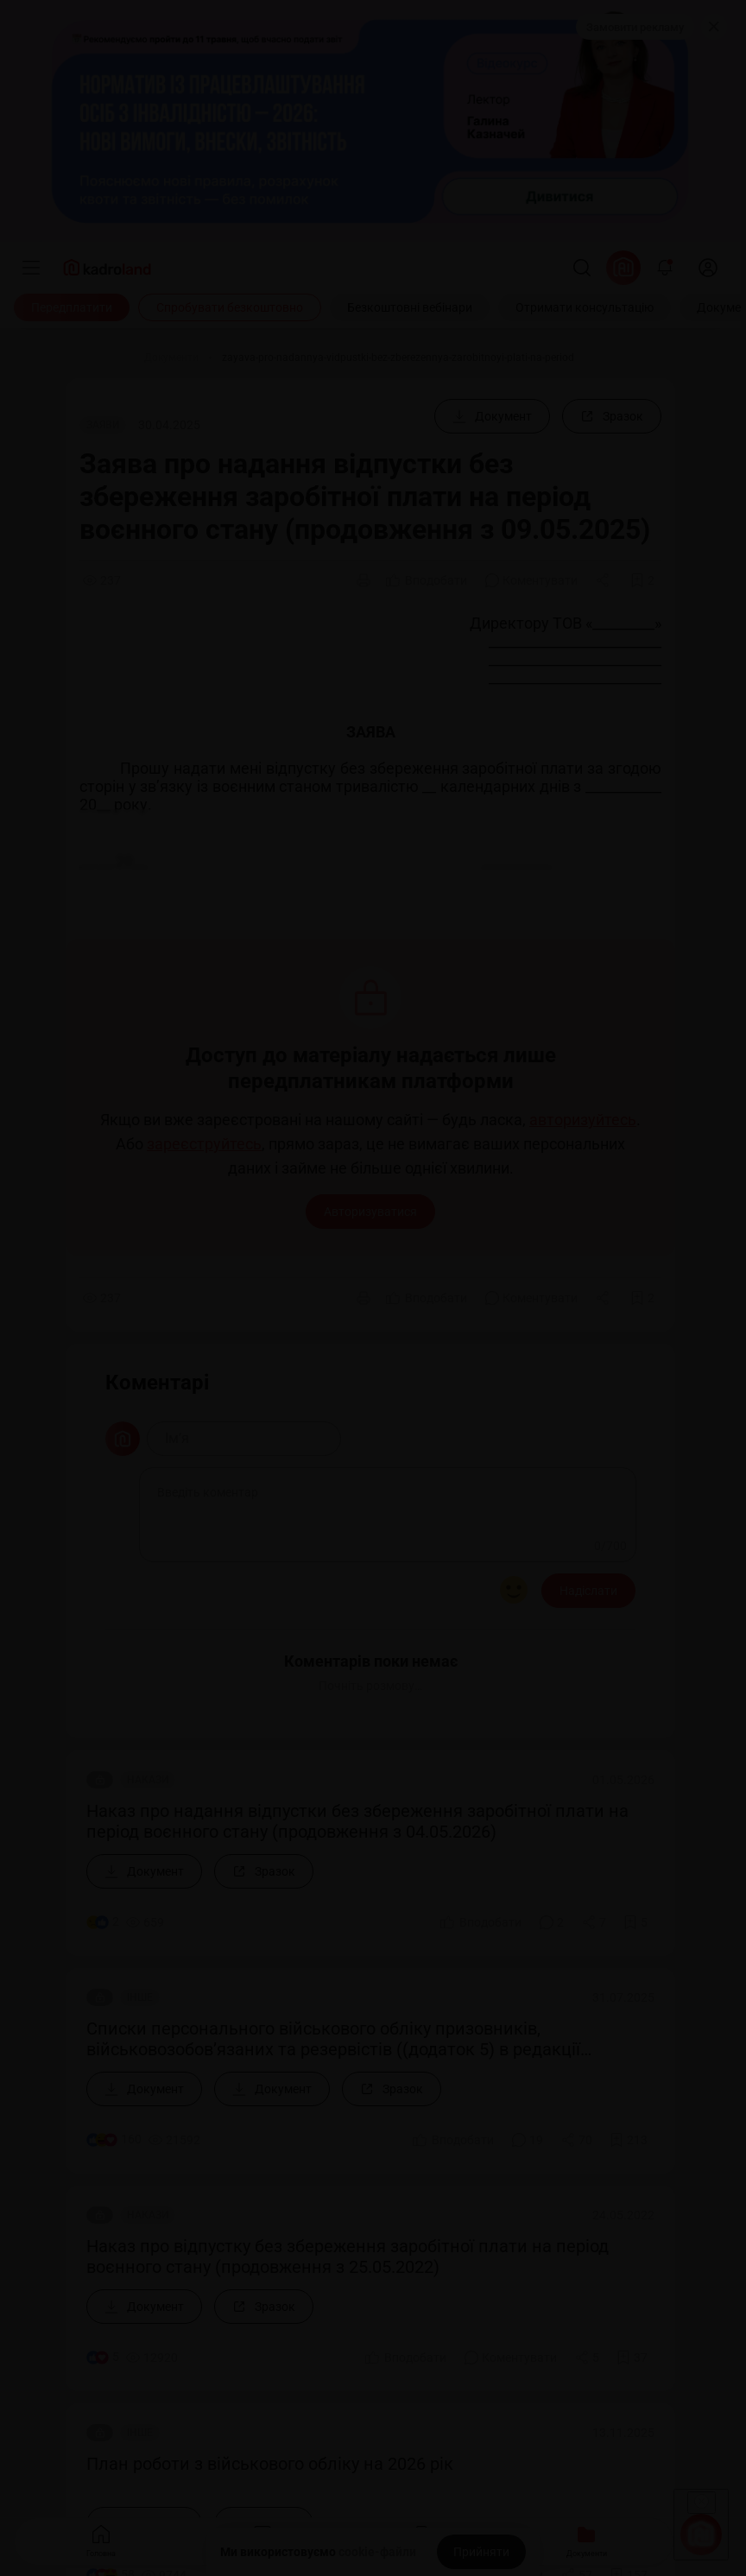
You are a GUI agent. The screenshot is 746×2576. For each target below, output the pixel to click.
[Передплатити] (72, 307)
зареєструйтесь (204, 1144)
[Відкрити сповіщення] (665, 267)
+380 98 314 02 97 (64, 2114)
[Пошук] (582, 267)
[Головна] (100, 357)
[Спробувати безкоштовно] (229, 307)
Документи (586, 2539)
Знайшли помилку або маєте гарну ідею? (130, 2016)
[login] (708, 268)
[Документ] (492, 416)
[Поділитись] (604, 580)
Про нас (36, 1861)
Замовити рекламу (635, 27)
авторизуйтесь (582, 1120)
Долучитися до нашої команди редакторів (133, 1923)
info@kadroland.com (70, 2211)
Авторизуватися (370, 1211)
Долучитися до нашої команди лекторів (126, 1892)
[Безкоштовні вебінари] (410, 307)
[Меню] (31, 267)
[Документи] (171, 357)
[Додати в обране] (642, 580)
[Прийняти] (481, 2552)
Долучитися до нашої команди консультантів (143, 1954)
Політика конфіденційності (85, 2385)
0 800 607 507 (125, 2085)
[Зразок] (611, 416)
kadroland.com (82, 2441)
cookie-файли (377, 2552)
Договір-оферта (53, 2363)
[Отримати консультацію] (584, 307)
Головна (101, 2539)
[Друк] (363, 580)
